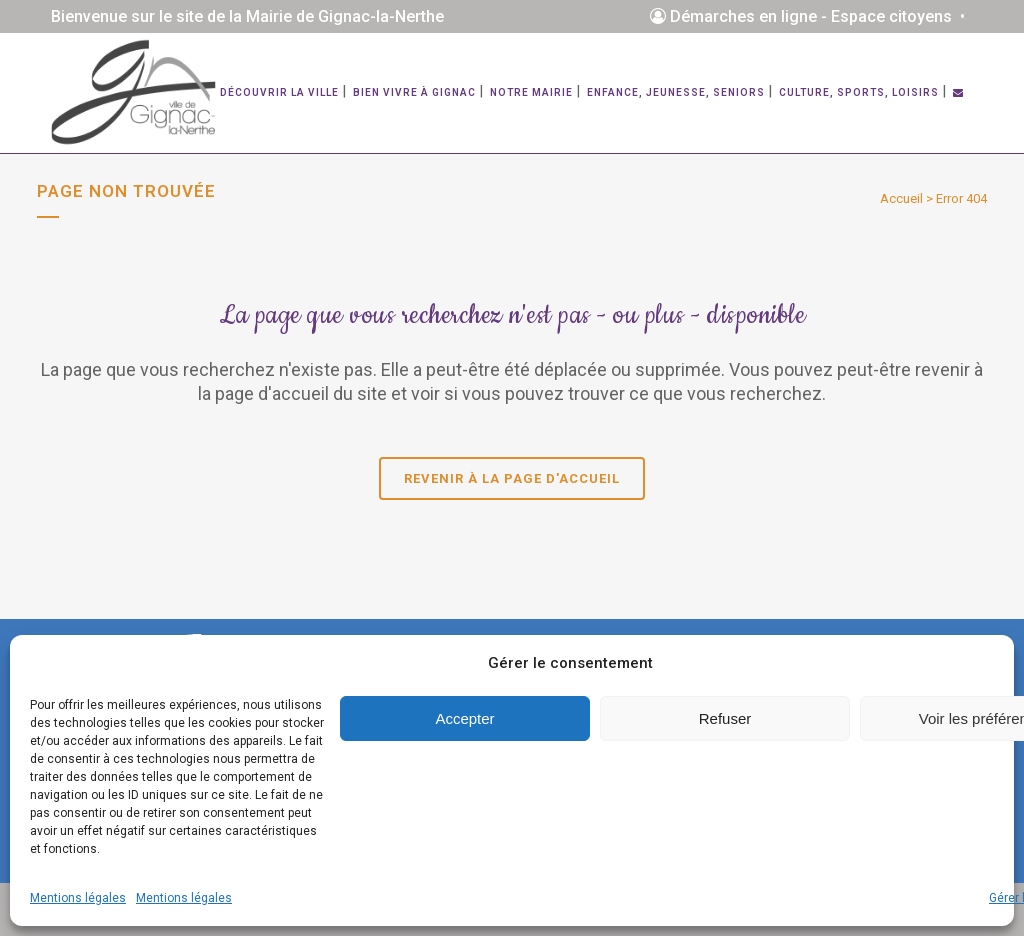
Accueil (901, 198)
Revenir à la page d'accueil (512, 478)
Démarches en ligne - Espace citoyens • (811, 16)
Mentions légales (78, 898)
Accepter (464, 718)
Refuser (725, 718)
